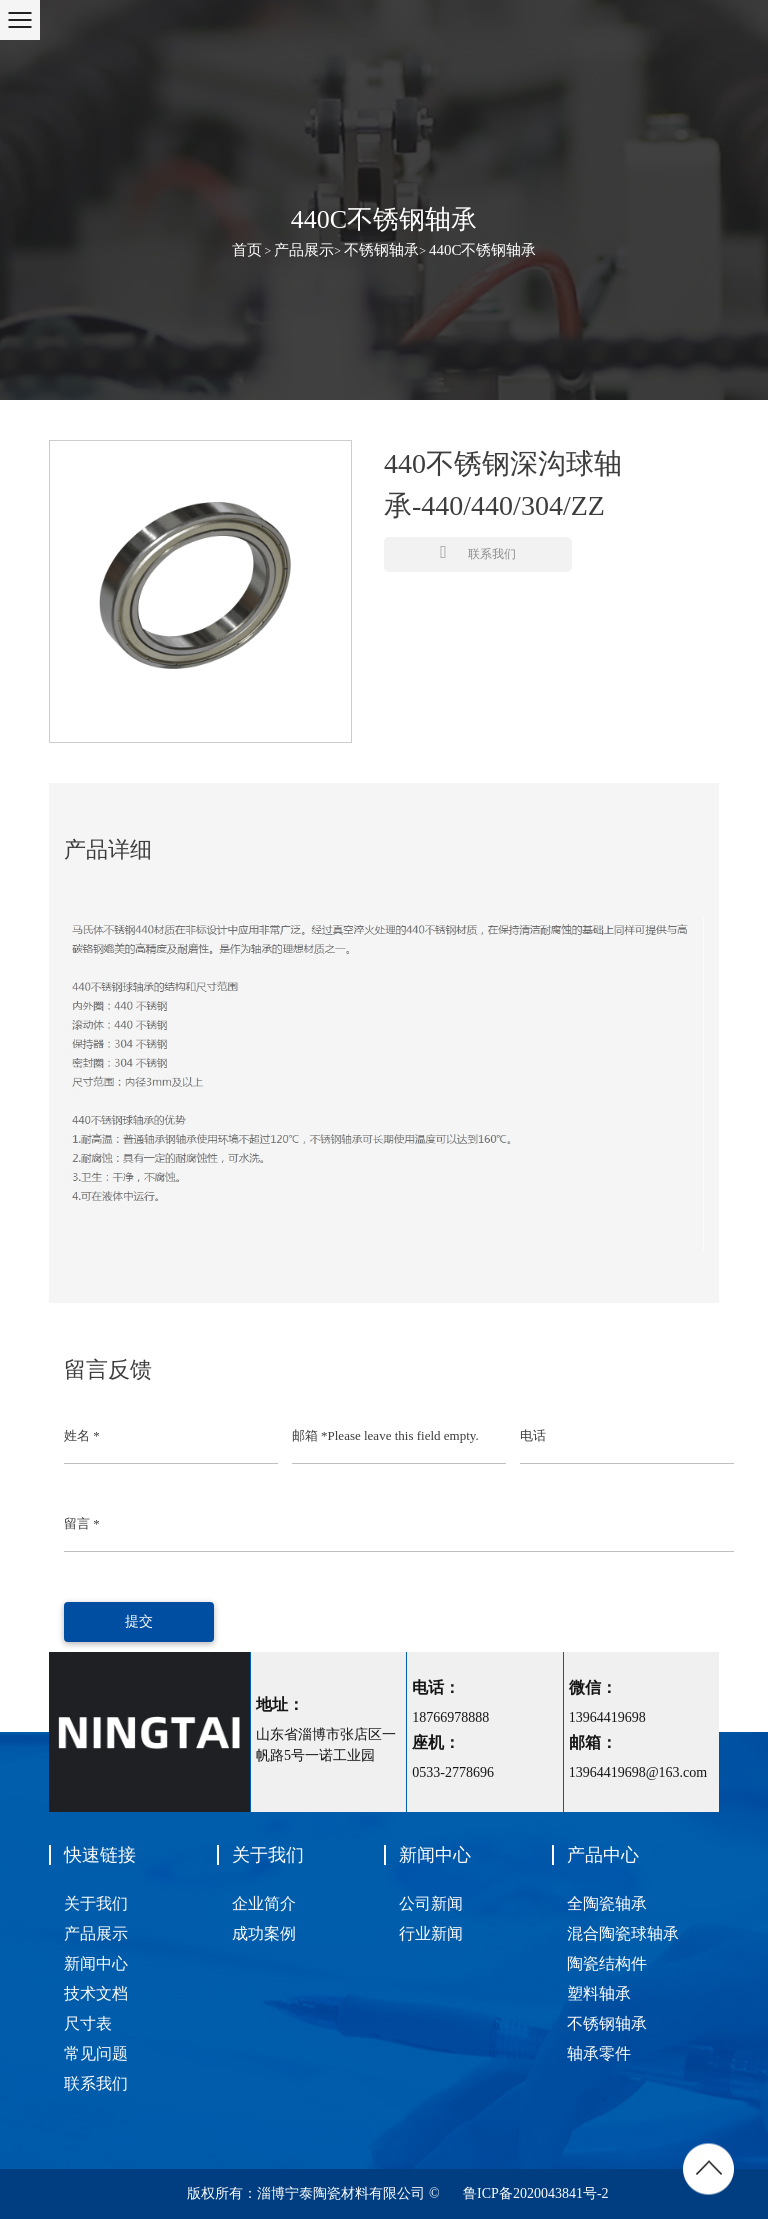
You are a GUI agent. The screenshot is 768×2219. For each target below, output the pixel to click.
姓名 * (82, 1435)
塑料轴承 (599, 1993)
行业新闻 (431, 1933)
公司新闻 (431, 1903)
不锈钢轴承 (381, 250)
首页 (247, 250)
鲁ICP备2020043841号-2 (535, 2193)
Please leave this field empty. (403, 1435)
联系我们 (478, 552)
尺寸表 (88, 2023)
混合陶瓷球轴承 (623, 1933)
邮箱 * (310, 1435)
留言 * (82, 1523)
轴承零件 (599, 2053)
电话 (533, 1435)
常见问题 (96, 2053)
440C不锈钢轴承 (483, 250)
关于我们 (96, 1903)
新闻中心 (96, 1963)
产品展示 (304, 250)
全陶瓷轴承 (607, 1903)
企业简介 (264, 1903)
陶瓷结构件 (607, 1963)
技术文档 (96, 1993)
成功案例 (264, 1933)
